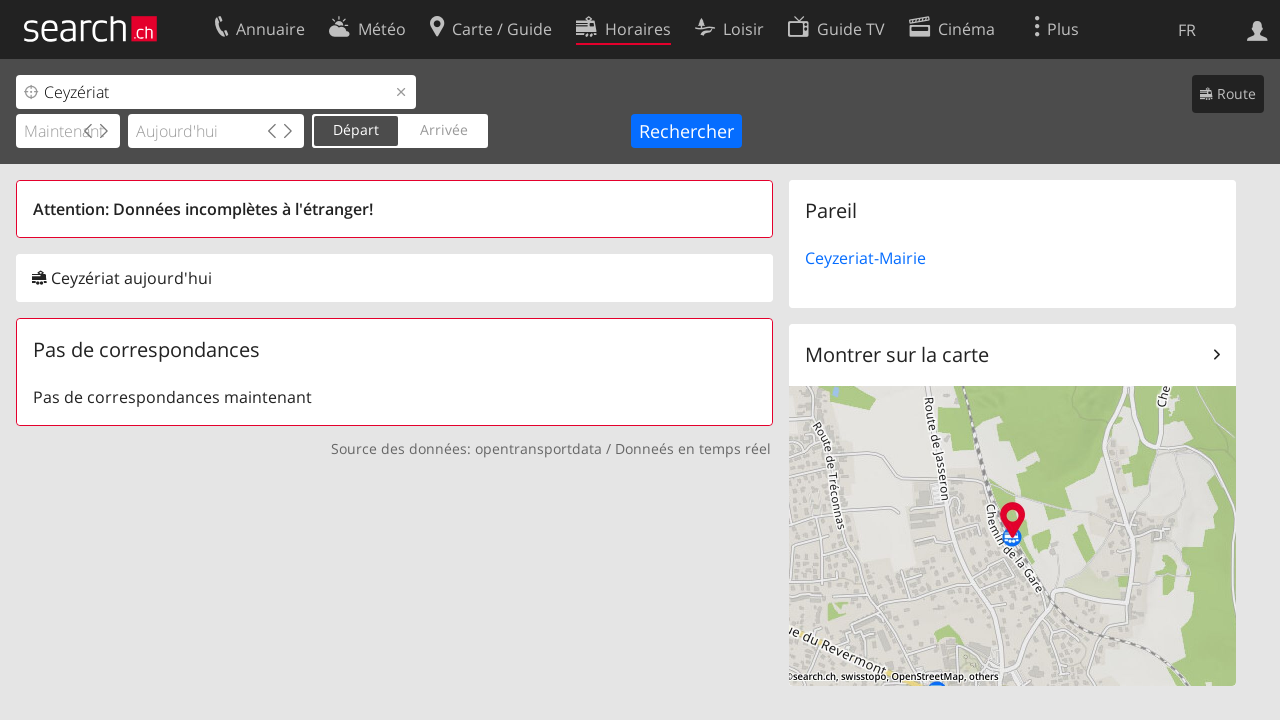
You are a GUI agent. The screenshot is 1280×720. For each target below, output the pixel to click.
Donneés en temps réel (693, 448)
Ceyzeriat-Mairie (865, 258)
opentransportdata (538, 448)
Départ (356, 129)
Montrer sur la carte (897, 354)
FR (1187, 30)
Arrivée (444, 129)
